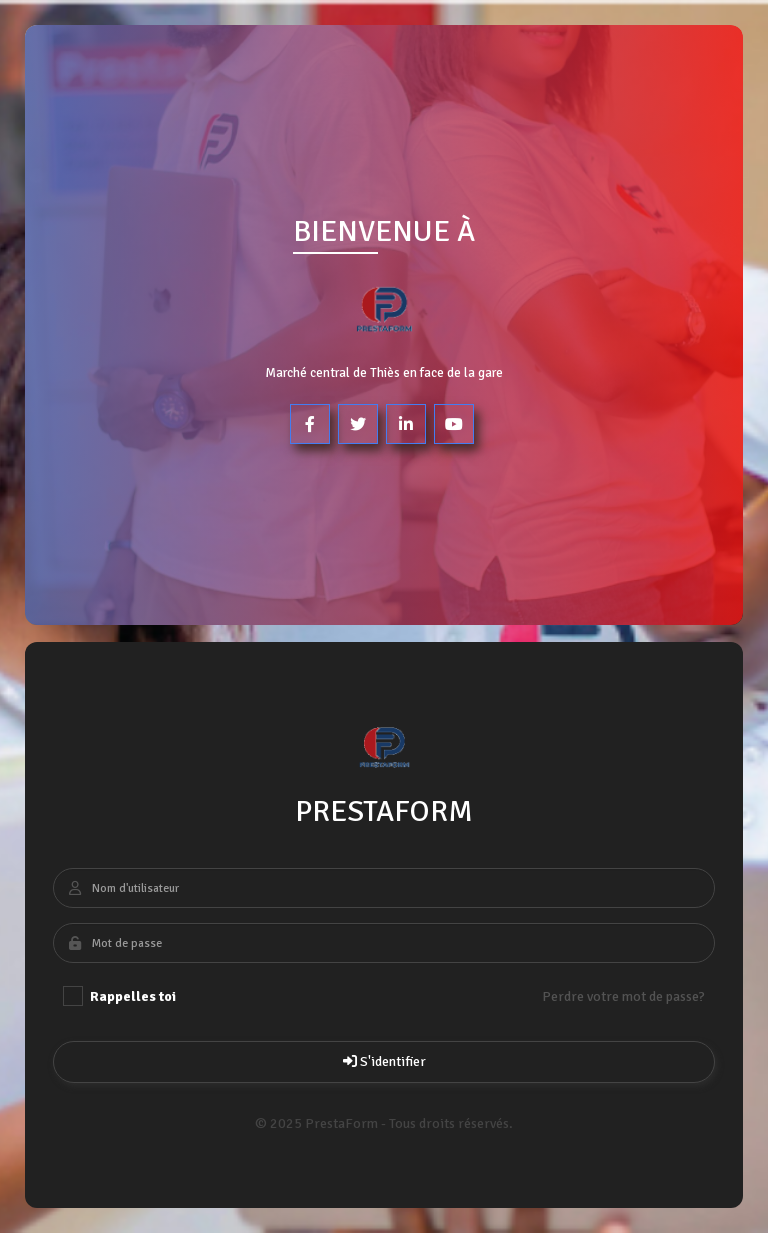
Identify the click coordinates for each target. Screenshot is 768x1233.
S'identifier (383, 1061)
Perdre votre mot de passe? (623, 996)
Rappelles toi (119, 996)
